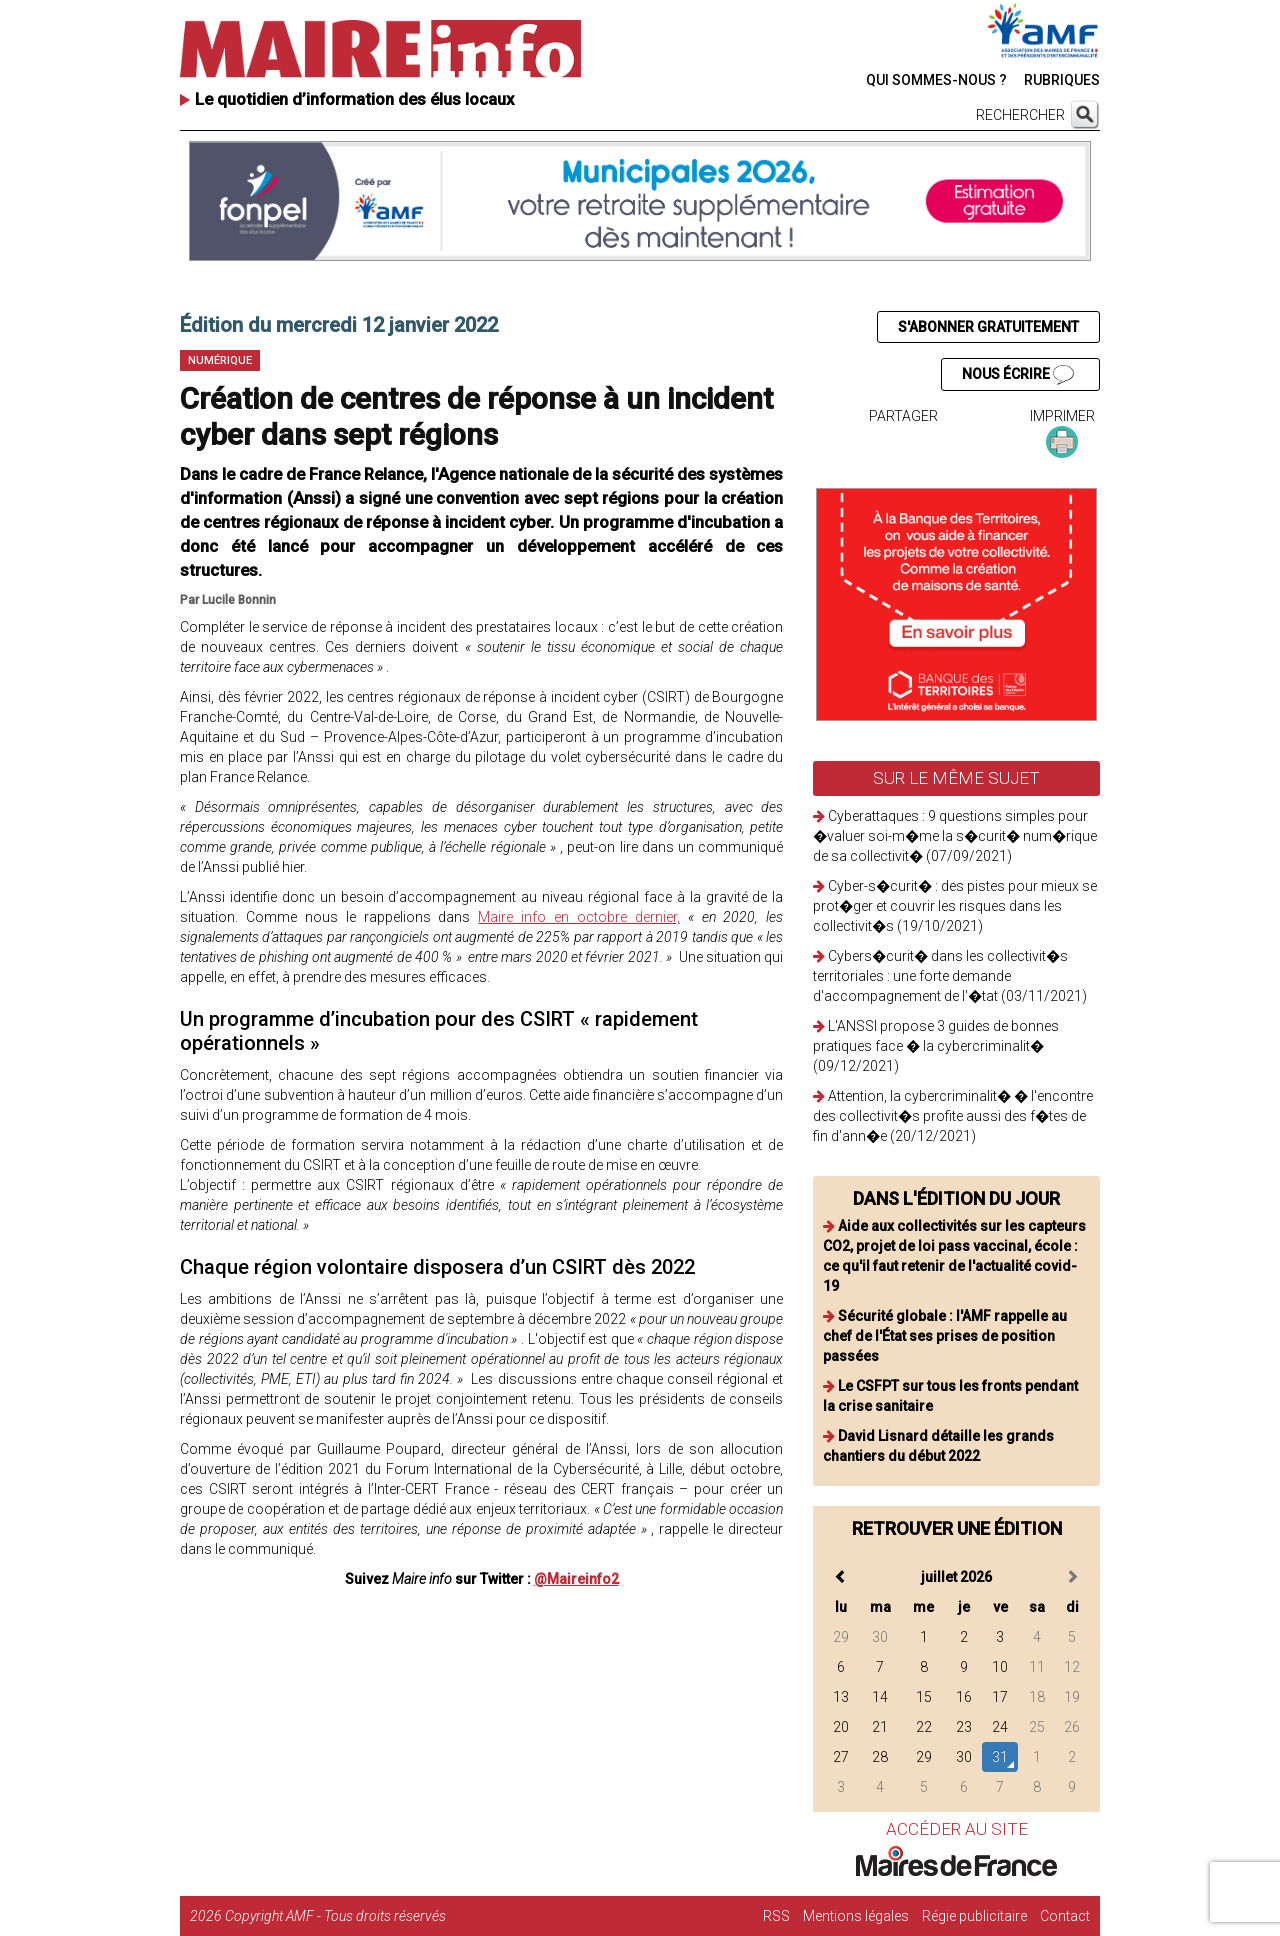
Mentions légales (856, 1916)
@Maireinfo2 (576, 1579)
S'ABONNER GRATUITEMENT (988, 327)
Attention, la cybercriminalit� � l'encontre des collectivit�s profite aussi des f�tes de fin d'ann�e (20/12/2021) (953, 1116)
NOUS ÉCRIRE (1018, 375)
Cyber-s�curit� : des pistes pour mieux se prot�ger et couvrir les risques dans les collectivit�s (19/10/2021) (955, 906)
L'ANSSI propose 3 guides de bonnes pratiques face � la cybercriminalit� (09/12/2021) (936, 1046)
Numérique (220, 360)
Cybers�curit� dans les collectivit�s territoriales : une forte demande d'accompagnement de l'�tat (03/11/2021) (950, 976)
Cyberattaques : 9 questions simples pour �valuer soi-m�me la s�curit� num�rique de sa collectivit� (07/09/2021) (955, 836)
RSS (776, 1916)
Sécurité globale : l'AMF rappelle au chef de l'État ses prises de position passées (945, 1336)
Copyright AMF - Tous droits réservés (335, 1916)
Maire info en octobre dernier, (579, 917)
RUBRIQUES (1062, 80)
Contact (1065, 1916)
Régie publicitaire (974, 1916)
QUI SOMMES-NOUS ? (936, 80)
